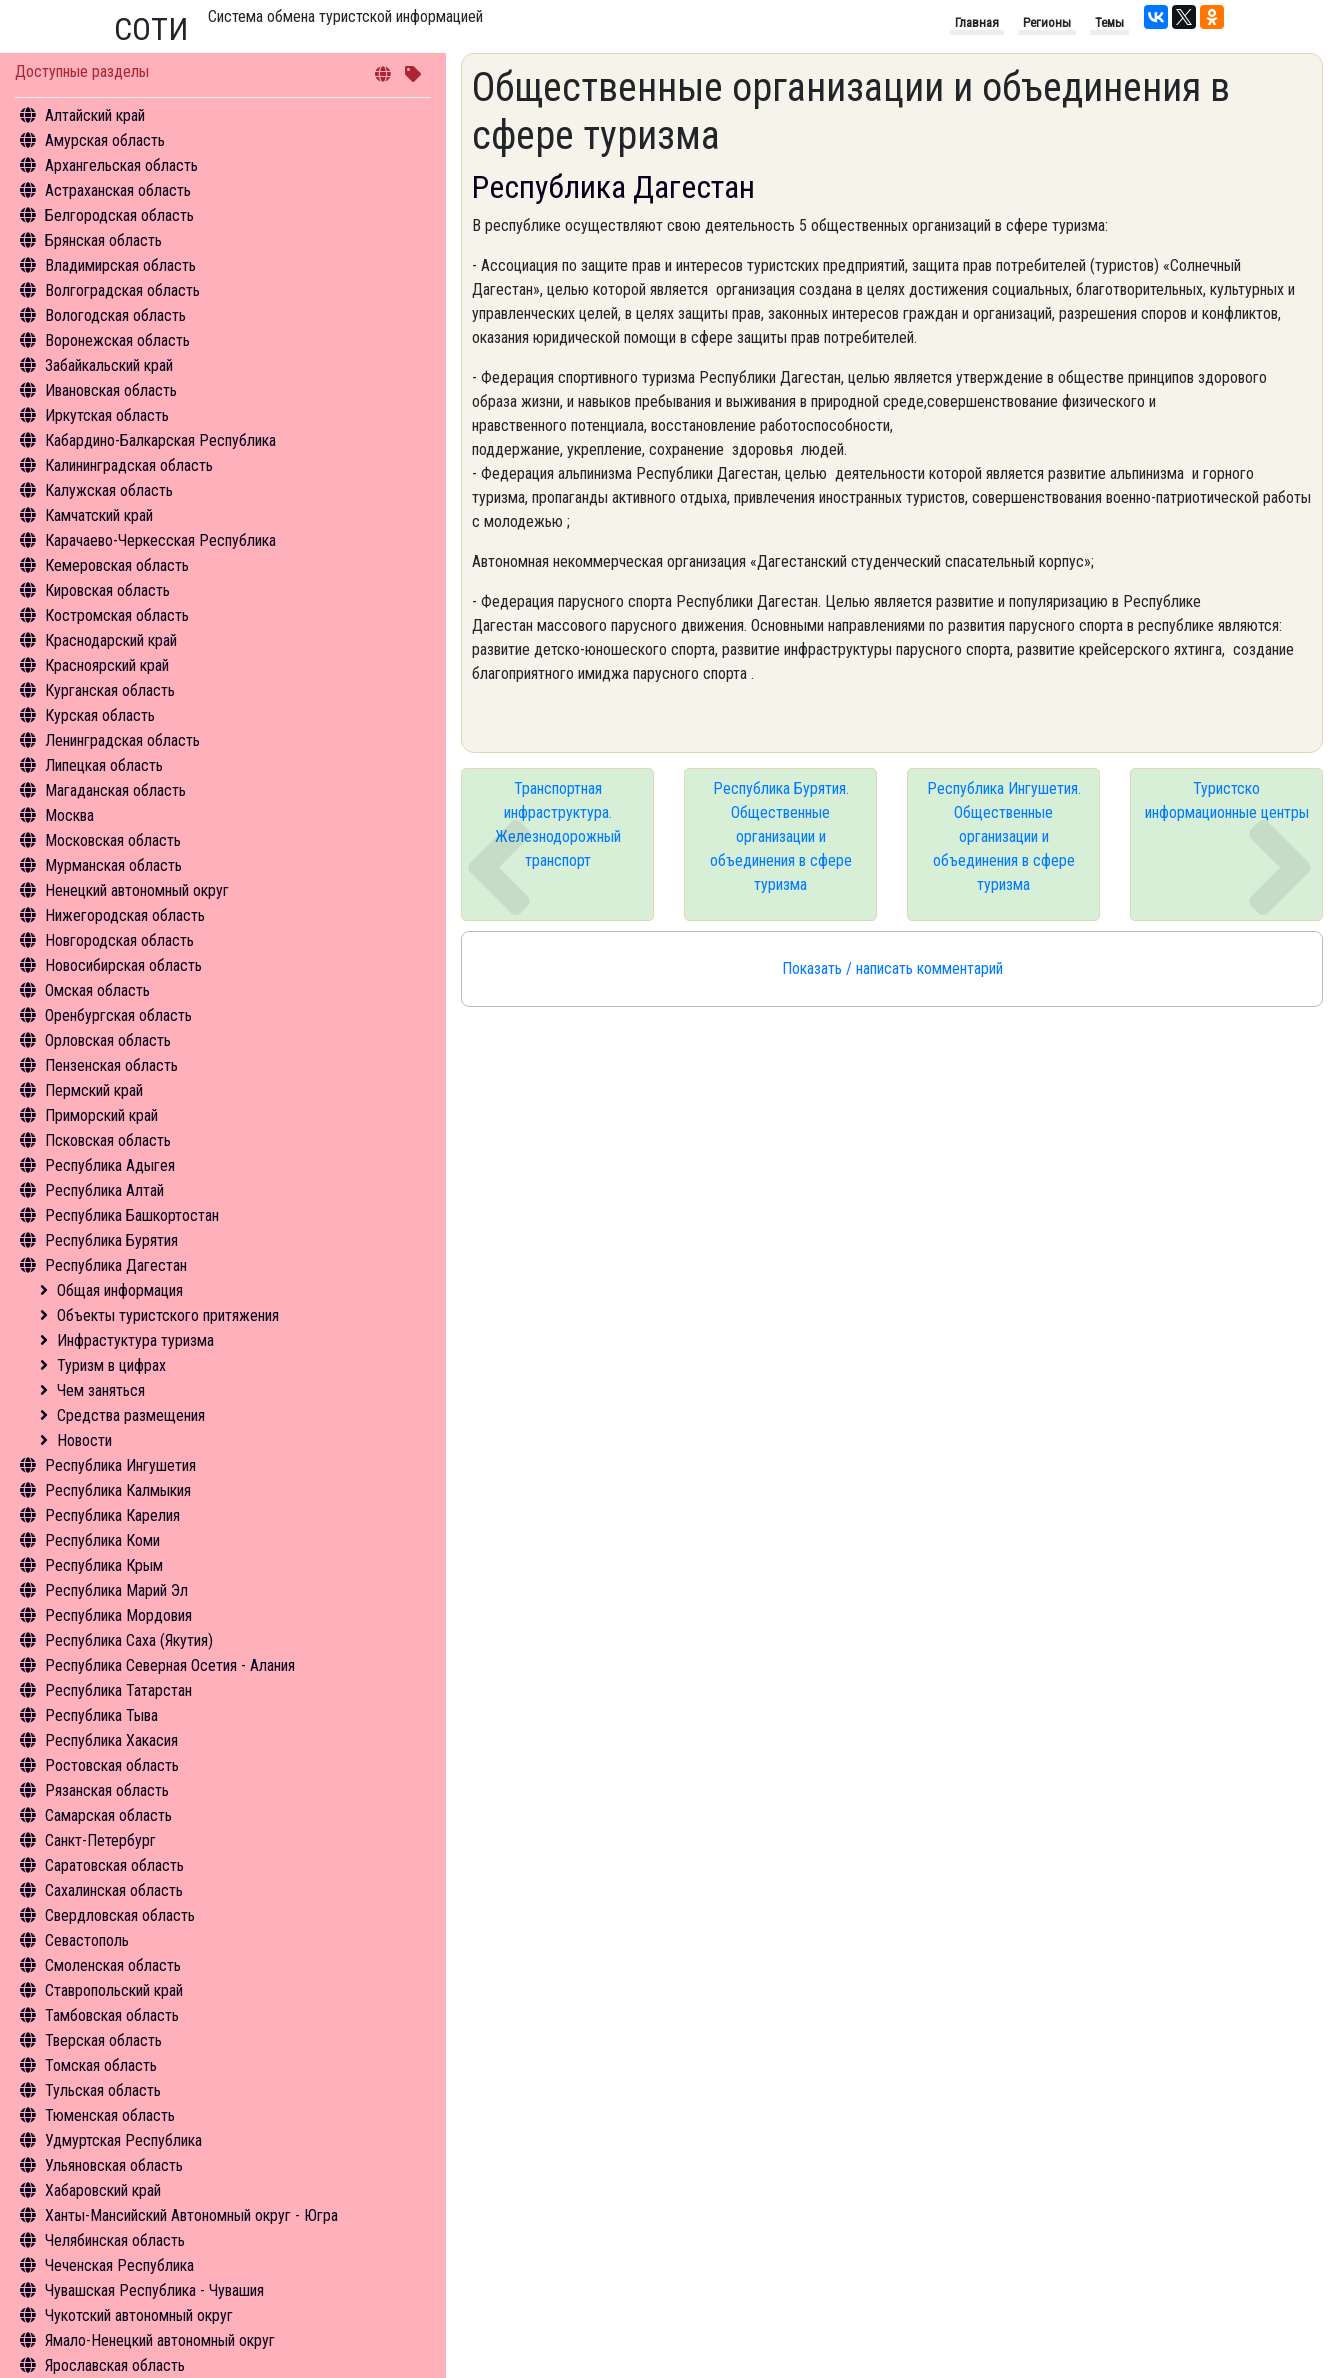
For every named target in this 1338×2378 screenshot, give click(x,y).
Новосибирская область (123, 965)
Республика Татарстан (118, 1690)
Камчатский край (99, 515)
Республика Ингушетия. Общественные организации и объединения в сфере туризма (1004, 836)
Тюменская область (110, 2115)
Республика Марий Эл (116, 1590)
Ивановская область (111, 390)
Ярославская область (115, 2365)
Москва (69, 815)
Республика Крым (104, 1565)
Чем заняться (101, 1390)
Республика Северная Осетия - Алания (170, 1665)
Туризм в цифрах (111, 1365)
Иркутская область (107, 415)
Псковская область (108, 1140)
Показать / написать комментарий (892, 968)
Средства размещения (131, 1415)
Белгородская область (119, 215)
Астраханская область (118, 190)
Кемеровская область (117, 565)
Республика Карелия (112, 1515)
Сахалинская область (114, 1890)
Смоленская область (113, 1965)
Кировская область (107, 590)
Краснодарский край (111, 640)
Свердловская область (120, 1915)
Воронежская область (117, 340)
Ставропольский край (114, 1990)
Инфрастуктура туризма (135, 1340)
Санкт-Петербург (100, 1840)
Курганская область (110, 690)
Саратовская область (114, 1865)
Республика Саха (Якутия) (129, 1640)
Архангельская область (121, 165)
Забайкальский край (109, 365)
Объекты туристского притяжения (168, 1315)
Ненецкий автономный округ (137, 890)
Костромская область (117, 615)
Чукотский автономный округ (139, 2315)
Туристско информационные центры (1227, 800)
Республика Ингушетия (120, 1465)
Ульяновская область (114, 2165)
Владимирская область (120, 265)
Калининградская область (129, 465)
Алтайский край (95, 115)
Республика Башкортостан (132, 1215)
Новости (84, 1440)
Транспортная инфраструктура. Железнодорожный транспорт (558, 824)
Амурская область (105, 140)
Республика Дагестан (116, 1265)
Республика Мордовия (118, 1615)
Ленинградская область (122, 740)
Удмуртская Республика (123, 2140)
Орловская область (108, 1040)
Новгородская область (119, 940)
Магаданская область (115, 790)
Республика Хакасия (111, 1740)
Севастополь (87, 1940)
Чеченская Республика (119, 2265)
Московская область (113, 840)
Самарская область (108, 1815)
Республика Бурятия (111, 1240)
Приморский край (101, 1115)
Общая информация (120, 1290)
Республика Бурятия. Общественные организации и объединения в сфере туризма (781, 836)
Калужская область (109, 490)
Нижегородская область (125, 915)
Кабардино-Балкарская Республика (160, 440)
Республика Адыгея (110, 1165)
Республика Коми (102, 1540)
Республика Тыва (101, 1715)
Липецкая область (104, 765)
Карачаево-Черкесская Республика (160, 540)
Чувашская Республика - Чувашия (154, 2290)
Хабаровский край (103, 2190)
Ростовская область (112, 1765)
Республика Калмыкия (118, 1490)
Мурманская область (113, 865)
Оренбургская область (118, 1015)
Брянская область (103, 240)
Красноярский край (107, 665)
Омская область (97, 990)
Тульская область (103, 2090)
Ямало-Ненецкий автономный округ (160, 2340)
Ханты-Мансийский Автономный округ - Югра (191, 2215)
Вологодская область (115, 315)
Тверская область (103, 2040)
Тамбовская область (112, 2015)
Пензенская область (111, 1065)
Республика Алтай (104, 1190)
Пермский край (94, 1090)
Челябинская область (115, 2240)
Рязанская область (107, 1790)
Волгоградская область (122, 290)
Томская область (101, 2065)
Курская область (100, 715)
